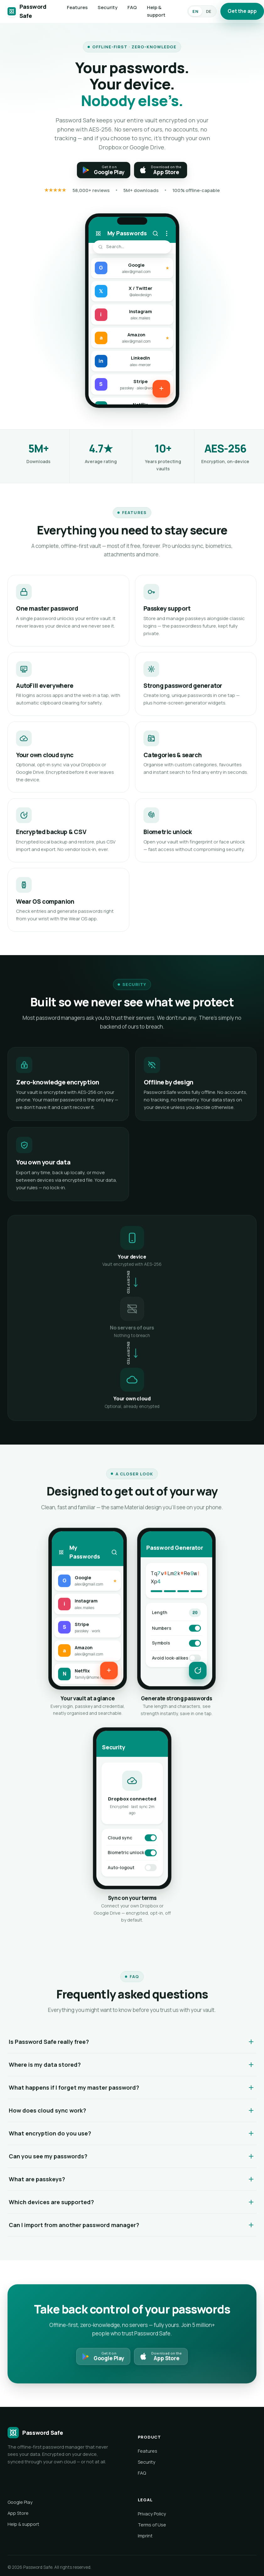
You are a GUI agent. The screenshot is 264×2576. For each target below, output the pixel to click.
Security (107, 7)
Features (77, 7)
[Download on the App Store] (160, 170)
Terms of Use (152, 2525)
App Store (18, 2513)
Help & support (156, 11)
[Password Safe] (28, 11)
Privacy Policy (152, 2514)
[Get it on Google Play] (103, 170)
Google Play (20, 2502)
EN (195, 11)
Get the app (242, 11)
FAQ (132, 7)
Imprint (145, 2536)
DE (209, 11)
